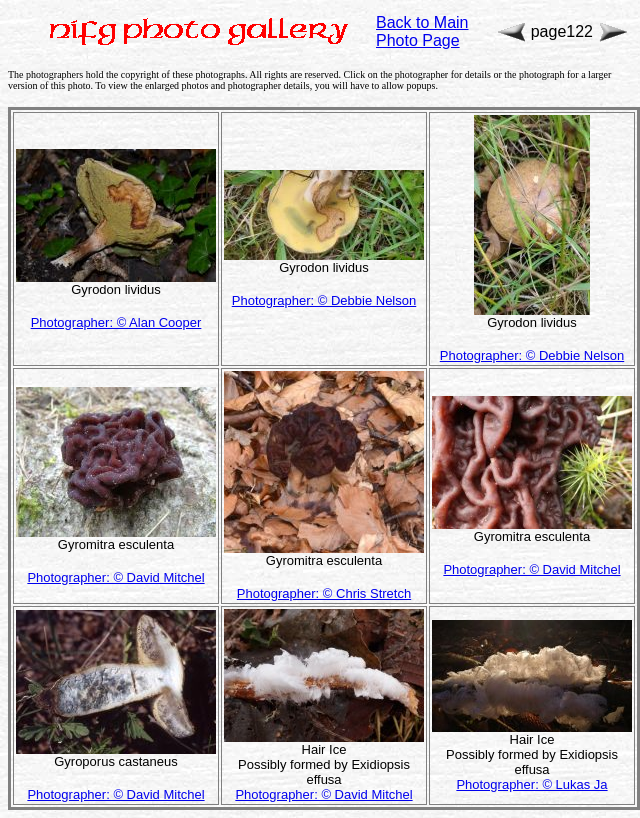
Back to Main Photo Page (422, 31)
